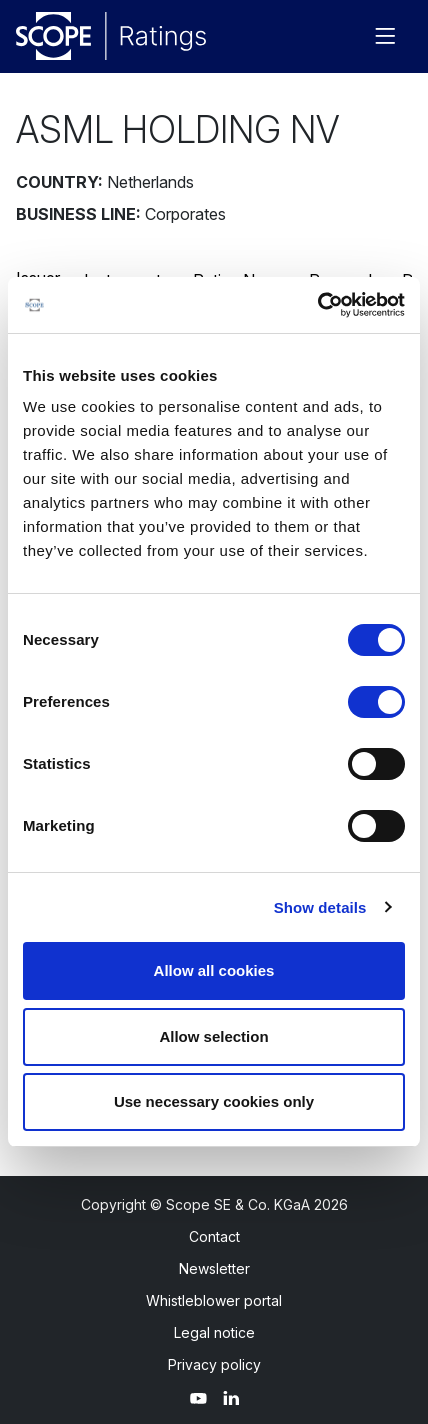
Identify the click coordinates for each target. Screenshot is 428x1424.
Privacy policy (214, 1364)
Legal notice (214, 1332)
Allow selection (213, 1036)
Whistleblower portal (214, 1300)
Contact (214, 1236)
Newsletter (214, 1268)
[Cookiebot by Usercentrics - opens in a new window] (317, 305)
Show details (320, 907)
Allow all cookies (214, 970)
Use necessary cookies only (214, 1101)
